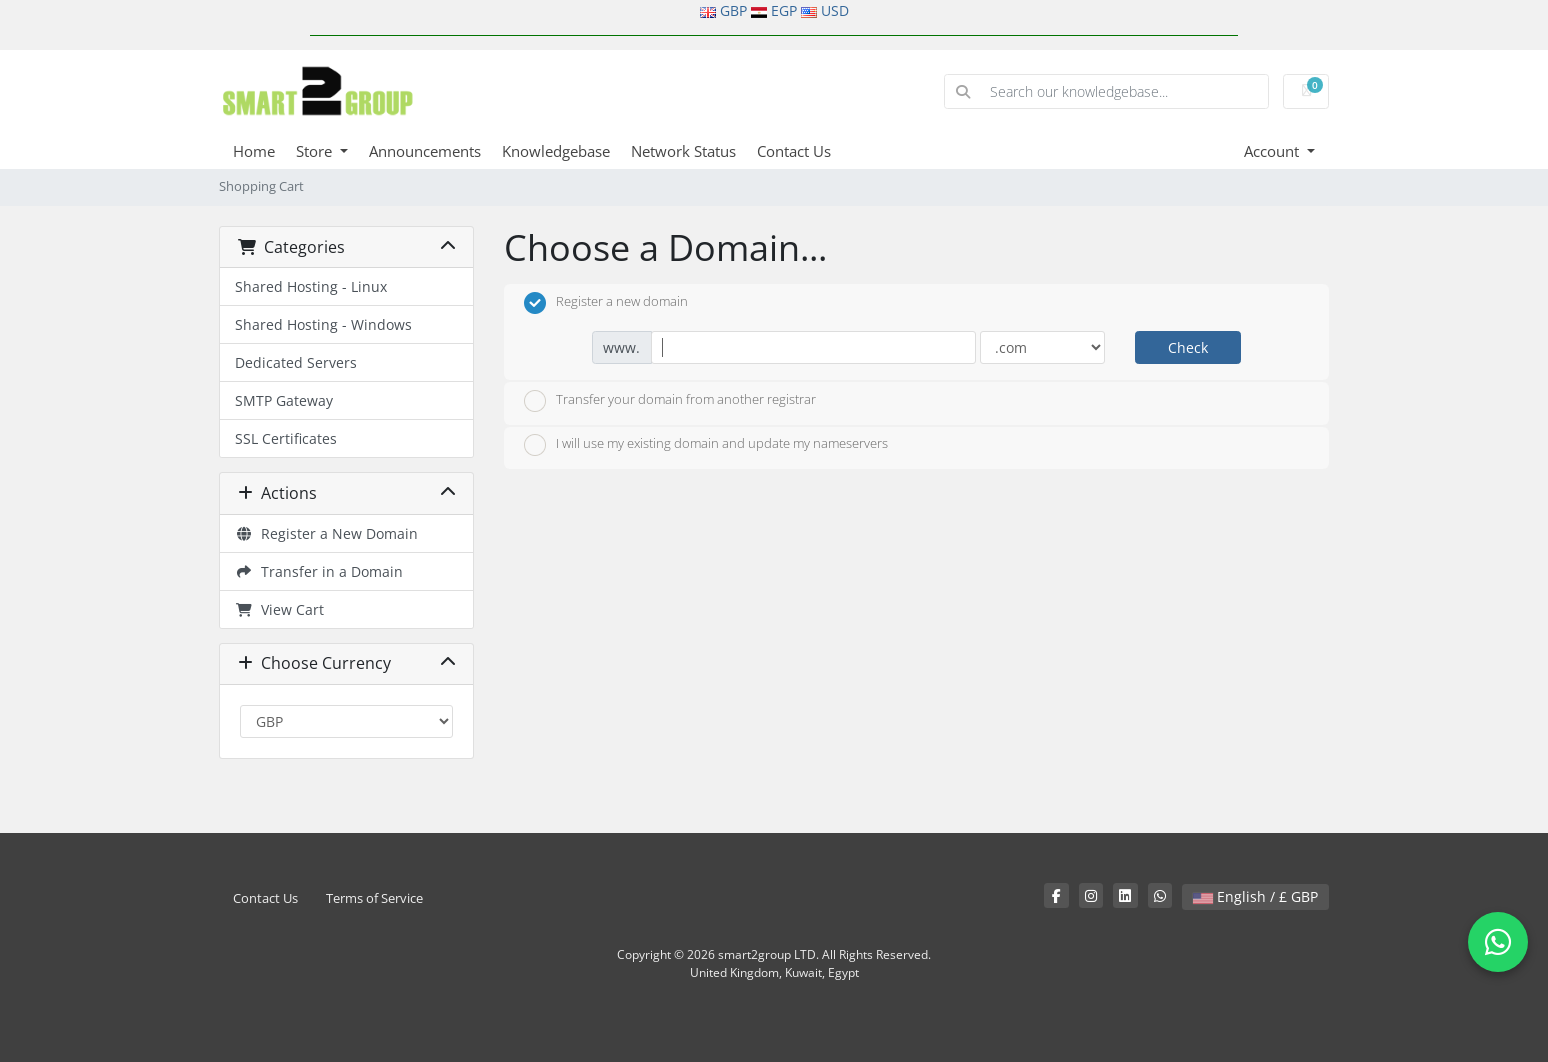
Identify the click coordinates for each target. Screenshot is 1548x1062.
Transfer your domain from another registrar (670, 401)
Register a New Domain (326, 533)
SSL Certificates (286, 438)
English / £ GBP (1255, 896)
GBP (733, 10)
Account (1273, 151)
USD (835, 10)
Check (1188, 347)
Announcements (425, 151)
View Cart (279, 609)
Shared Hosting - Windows (323, 324)
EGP (784, 10)
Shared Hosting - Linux (311, 286)
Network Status (683, 151)
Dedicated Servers (296, 362)
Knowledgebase (556, 151)
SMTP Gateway (284, 400)
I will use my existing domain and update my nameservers (706, 445)
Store (316, 151)
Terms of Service (374, 898)
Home (254, 151)
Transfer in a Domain (319, 571)
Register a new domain (606, 303)
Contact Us (794, 151)
